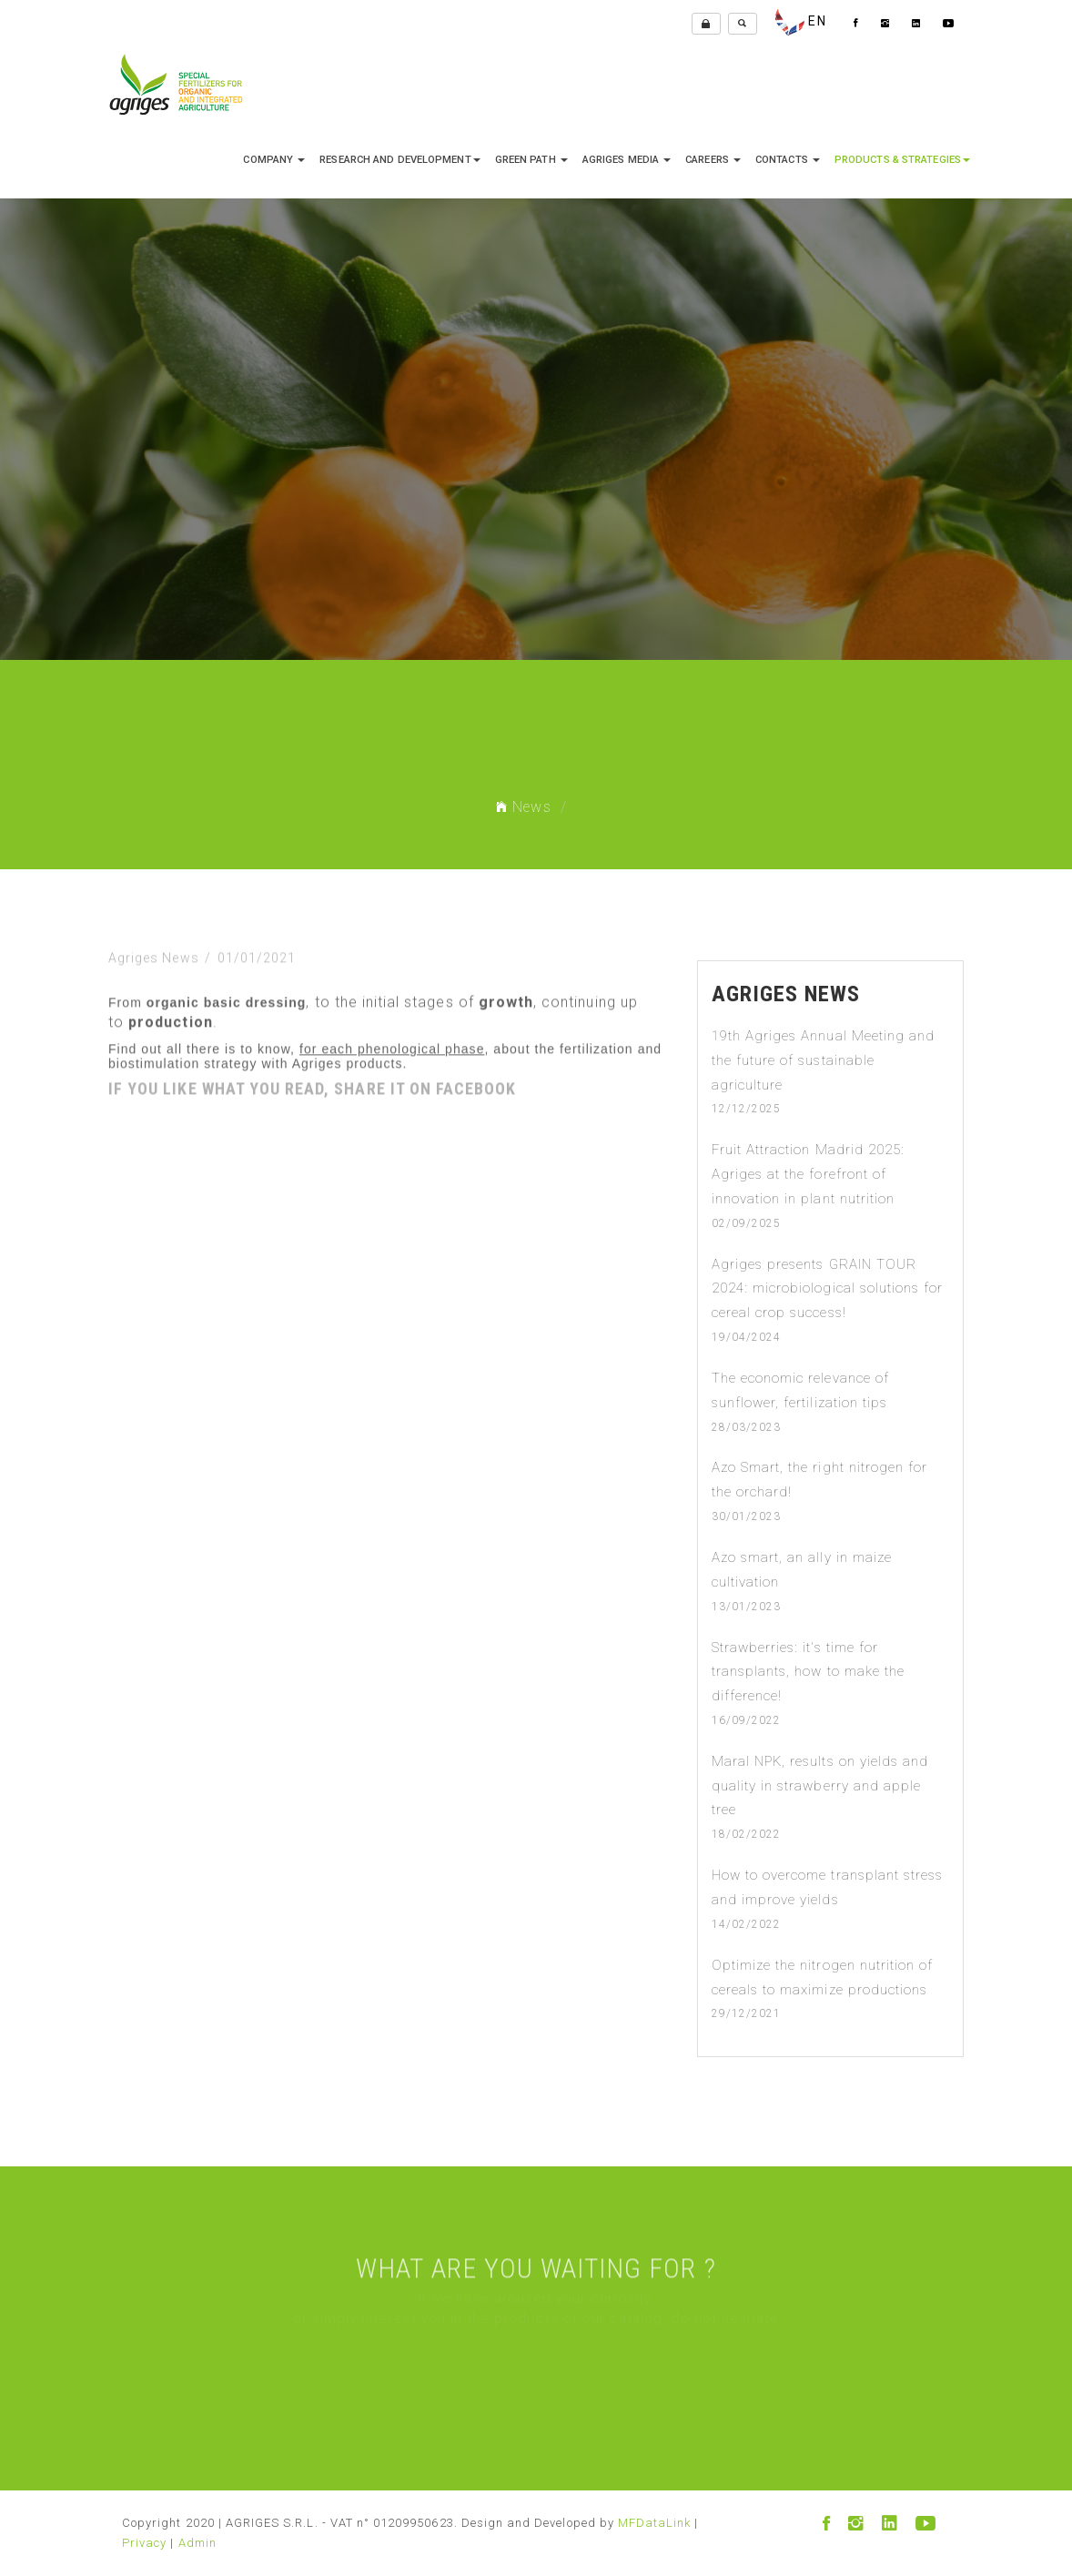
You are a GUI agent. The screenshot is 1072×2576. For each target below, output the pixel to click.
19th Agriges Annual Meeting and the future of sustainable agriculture (823, 1060)
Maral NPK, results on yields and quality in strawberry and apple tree (820, 1786)
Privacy (144, 2543)
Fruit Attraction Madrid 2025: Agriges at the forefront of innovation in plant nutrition (808, 1174)
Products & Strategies (902, 160)
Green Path (531, 160)
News (523, 807)
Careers (713, 160)
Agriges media (626, 160)
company (274, 160)
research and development (399, 160)
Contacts (787, 160)
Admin (197, 2543)
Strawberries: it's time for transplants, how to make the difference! (808, 1672)
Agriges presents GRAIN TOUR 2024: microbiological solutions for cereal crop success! (828, 1289)
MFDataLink (655, 2523)
